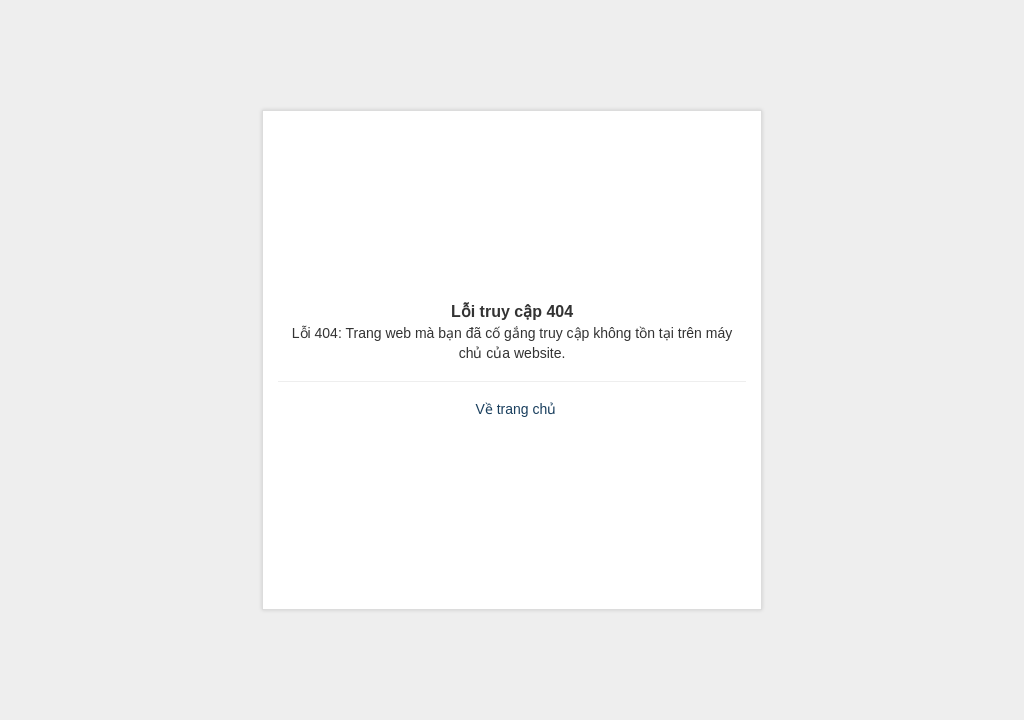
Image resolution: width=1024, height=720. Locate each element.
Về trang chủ (515, 409)
